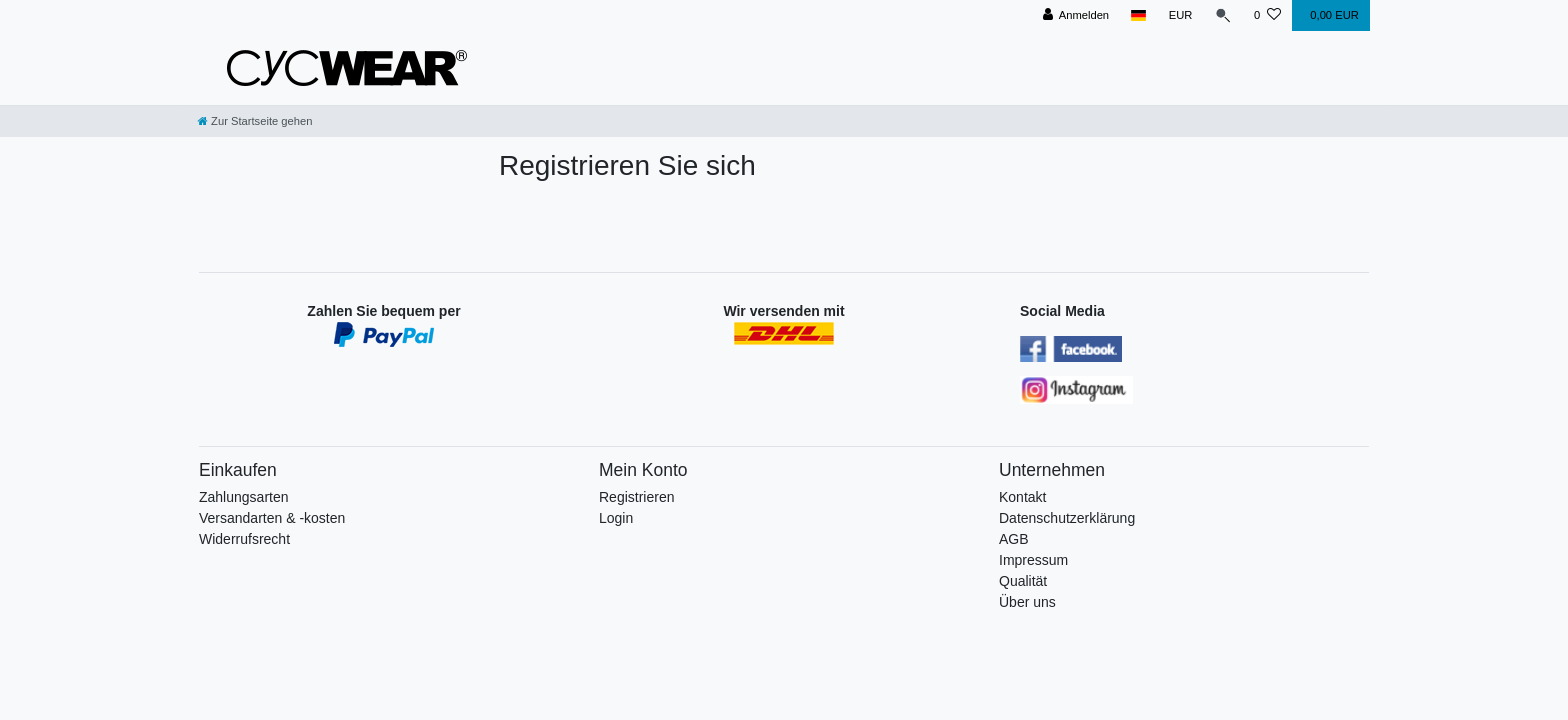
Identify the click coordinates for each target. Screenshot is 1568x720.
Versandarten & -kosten (272, 518)
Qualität (1023, 581)
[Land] (1138, 15)
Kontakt (1022, 497)
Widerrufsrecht (244, 539)
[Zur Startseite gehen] (255, 121)
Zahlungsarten (244, 497)
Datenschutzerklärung (1067, 518)
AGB (1014, 539)
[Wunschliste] (1267, 15)
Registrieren (636, 497)
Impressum (1033, 560)
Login (616, 518)
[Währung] (1180, 15)
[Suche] (1223, 15)
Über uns (1027, 602)
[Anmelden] (1075, 15)
